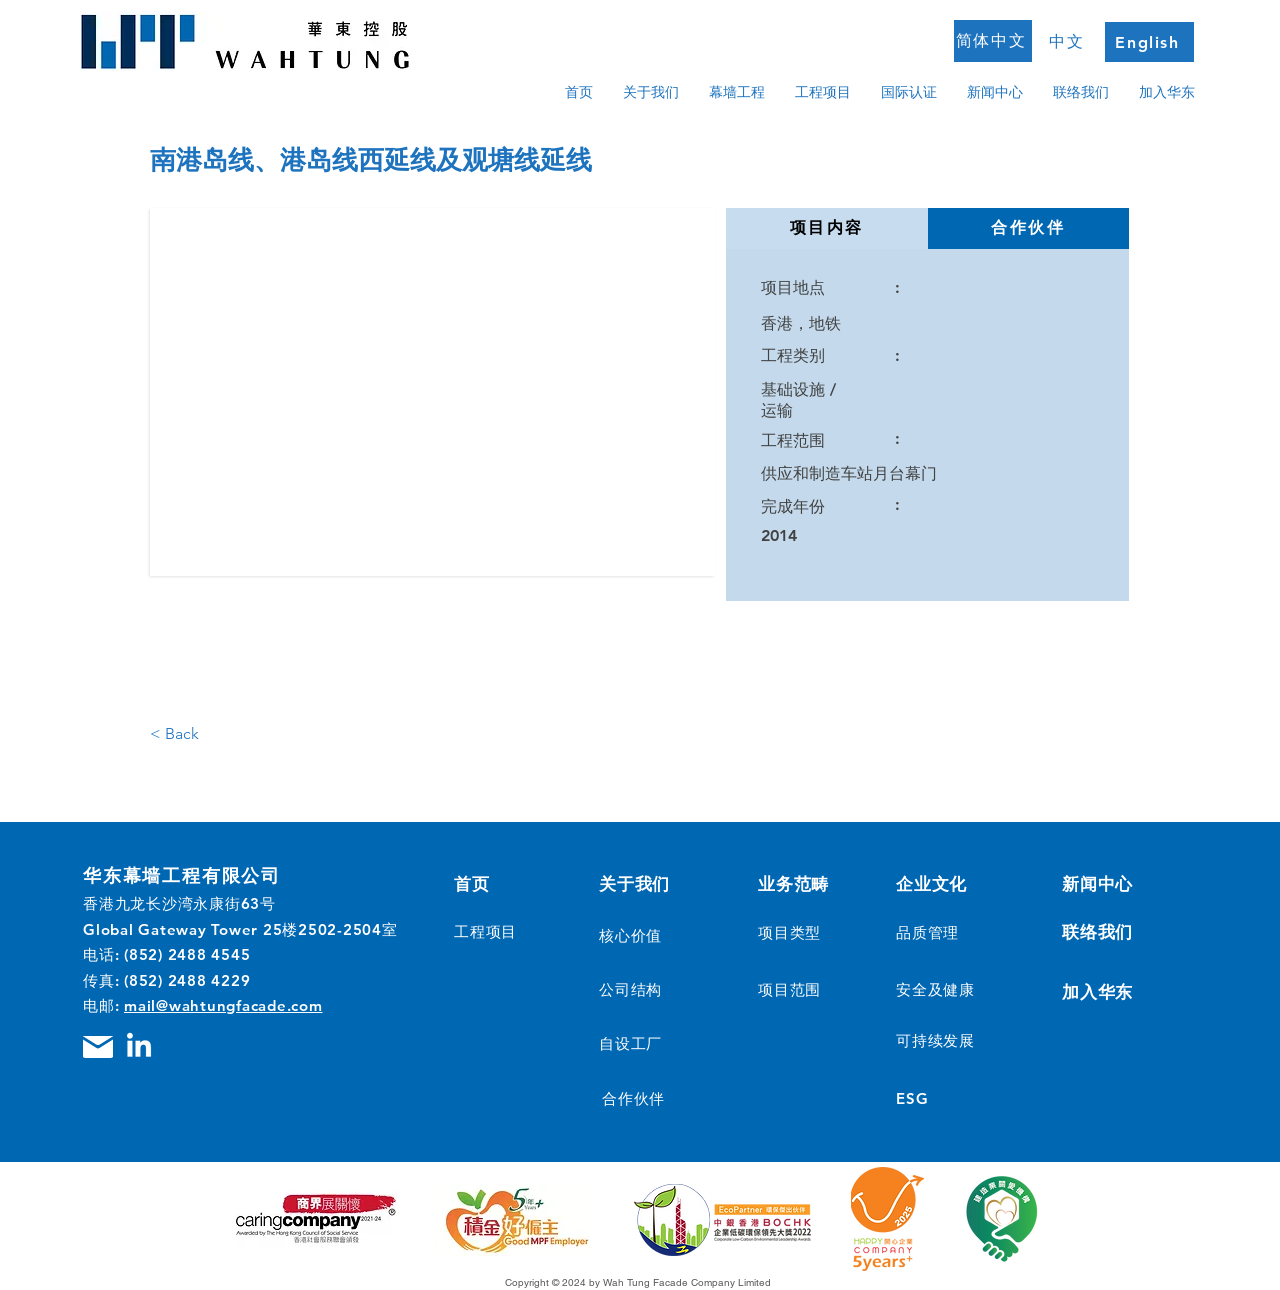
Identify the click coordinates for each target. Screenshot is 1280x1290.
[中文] (1069, 42)
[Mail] (98, 1047)
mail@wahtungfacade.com (223, 1005)
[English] (1149, 42)
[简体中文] (993, 41)
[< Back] (191, 734)
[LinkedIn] (139, 1047)
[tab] (827, 228)
